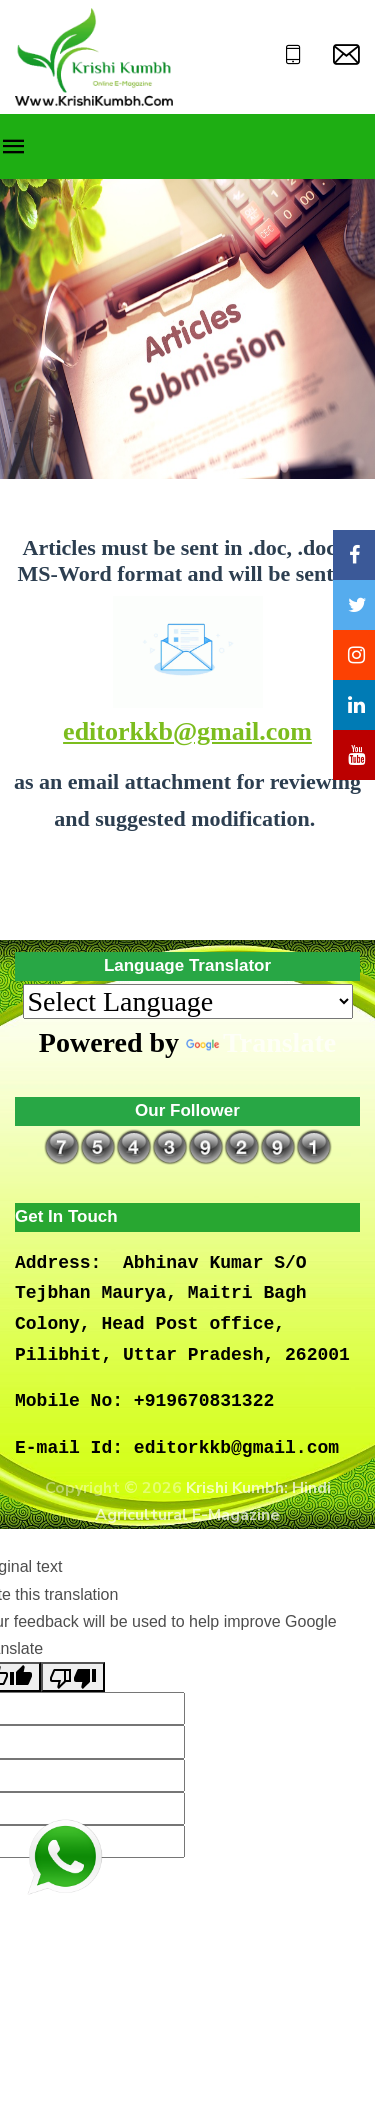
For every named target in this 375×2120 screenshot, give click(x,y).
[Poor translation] (73, 1677)
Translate (261, 1042)
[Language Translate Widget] (188, 1001)
